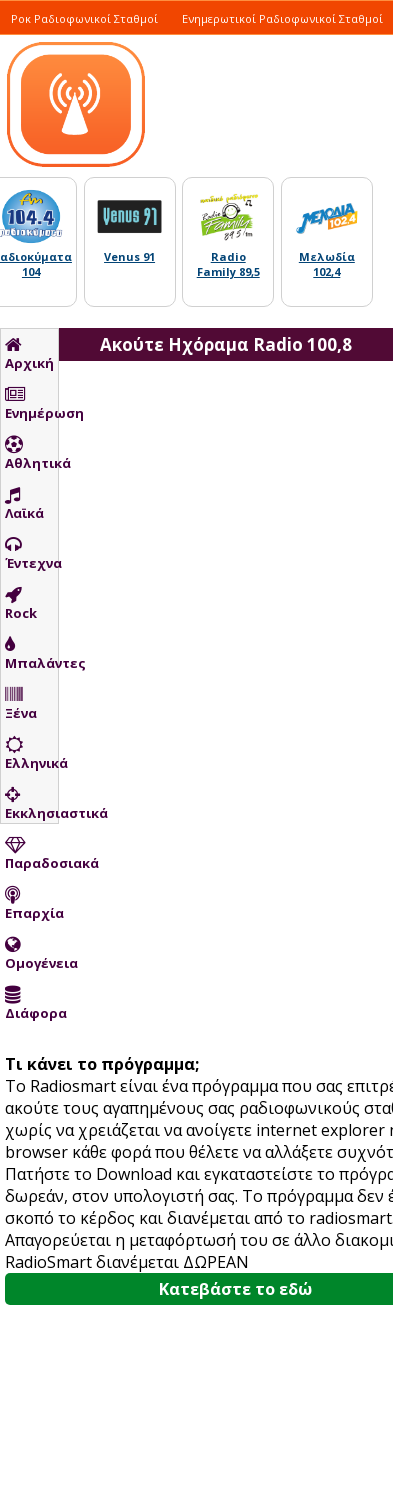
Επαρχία (31, 904)
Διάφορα (31, 1004)
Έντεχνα (31, 554)
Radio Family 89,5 (228, 264)
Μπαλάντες (31, 654)
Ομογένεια (31, 954)
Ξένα (21, 704)
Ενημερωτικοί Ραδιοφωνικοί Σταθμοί (282, 18)
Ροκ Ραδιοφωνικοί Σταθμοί (84, 18)
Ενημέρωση (31, 404)
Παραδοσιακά (31, 854)
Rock (21, 604)
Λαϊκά (24, 504)
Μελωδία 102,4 (327, 264)
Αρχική (29, 354)
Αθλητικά (31, 454)
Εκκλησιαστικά (31, 804)
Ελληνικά (31, 754)
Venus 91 (129, 256)
